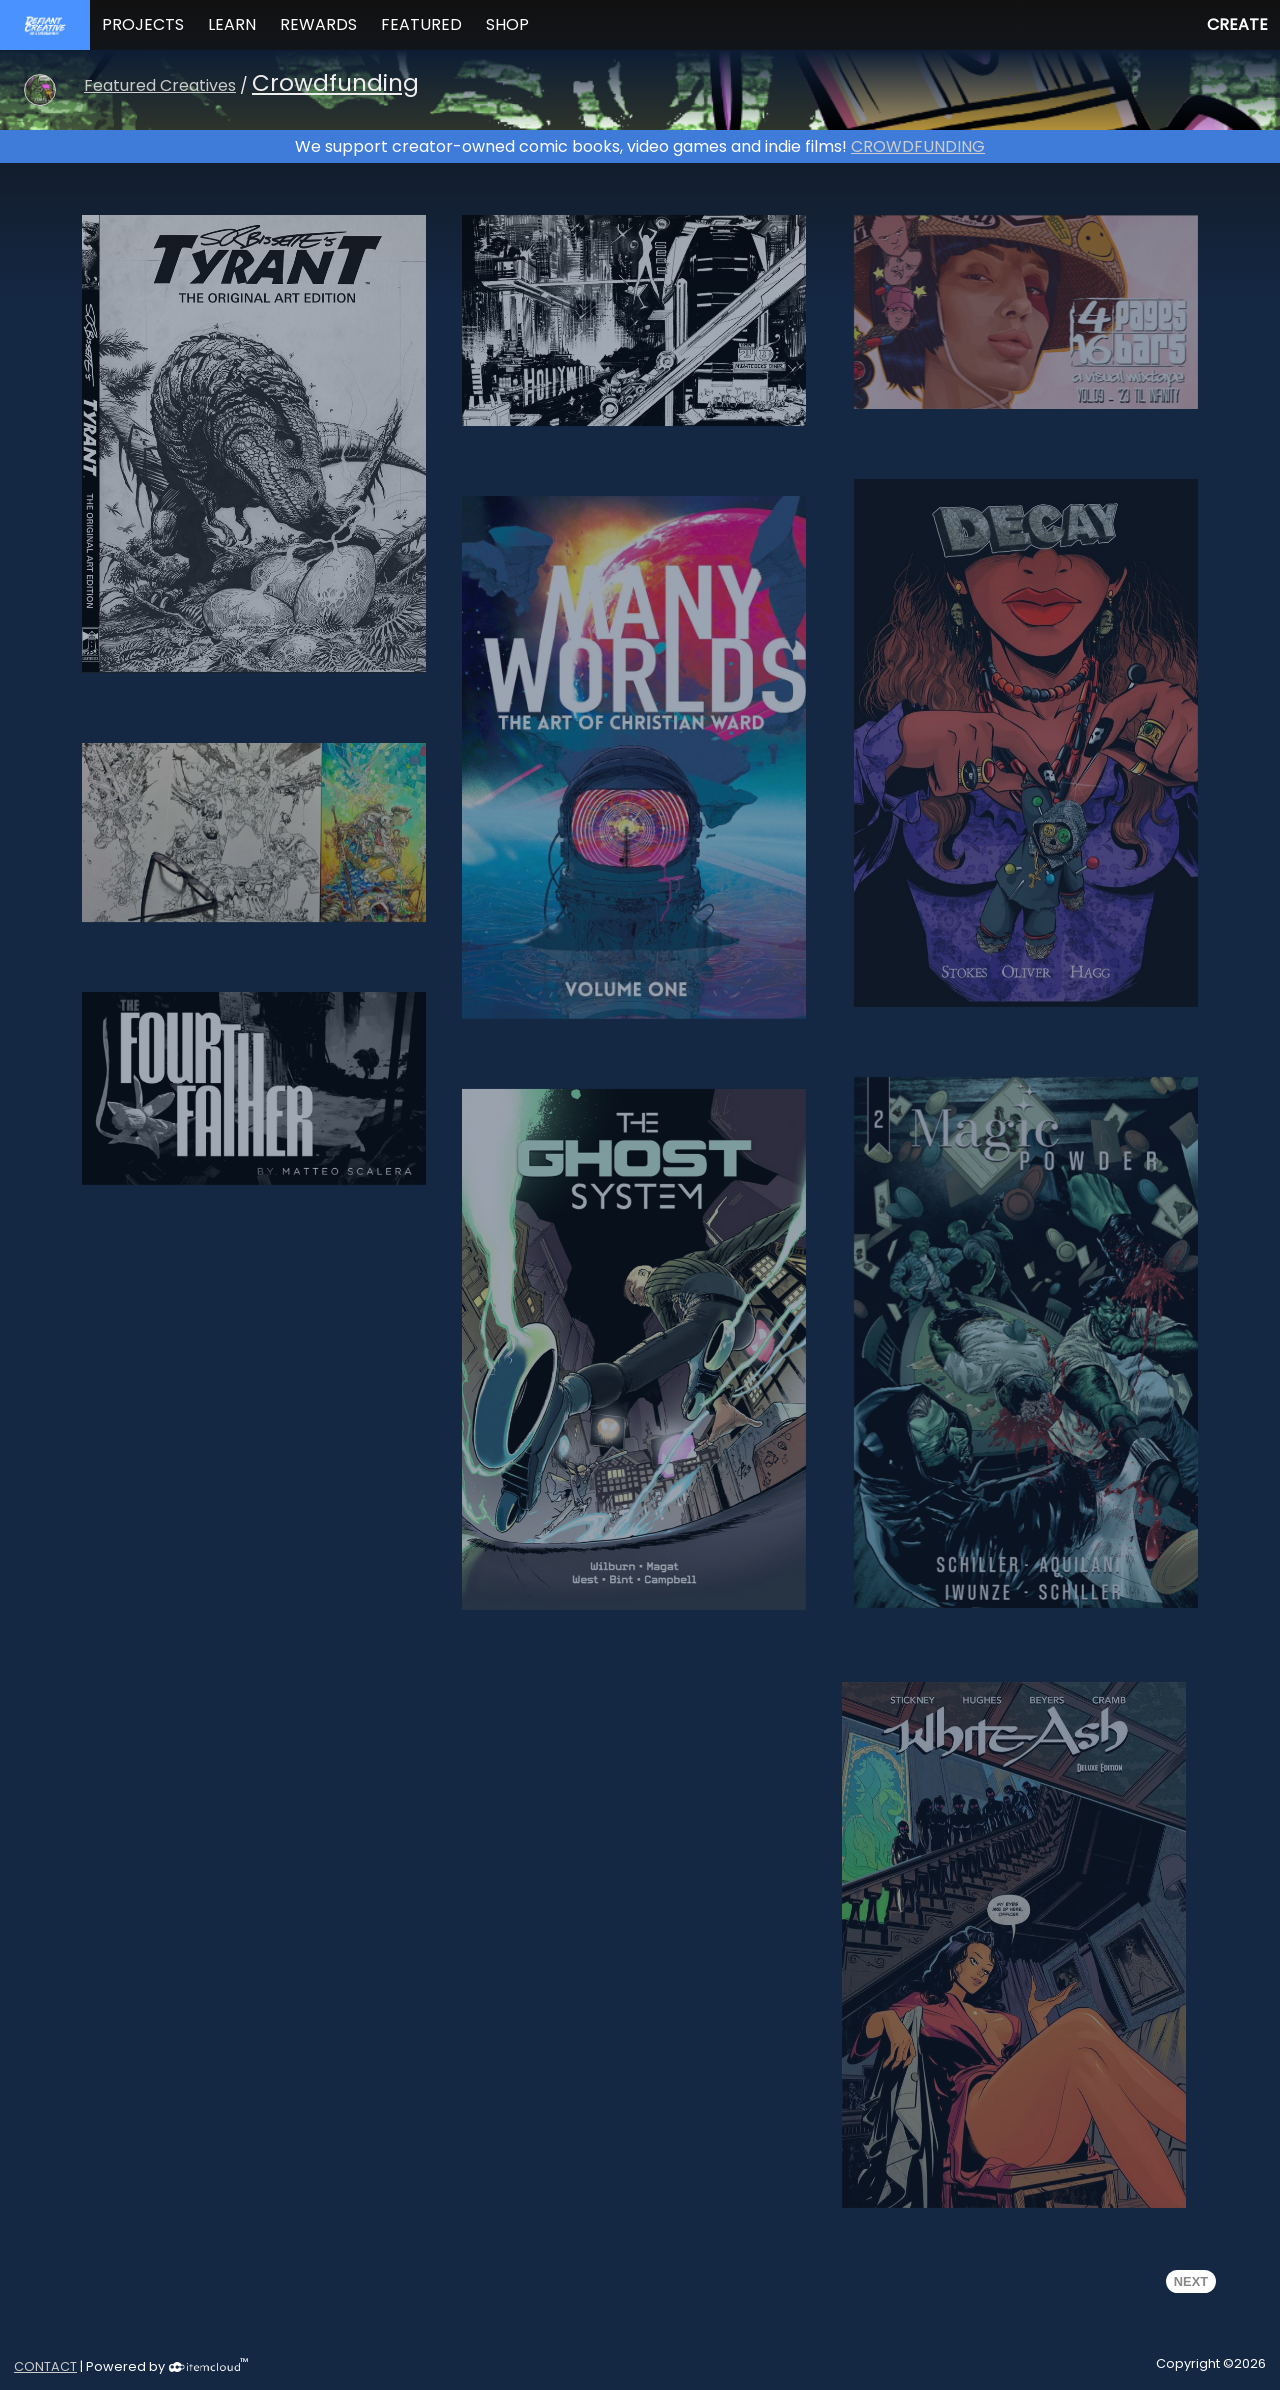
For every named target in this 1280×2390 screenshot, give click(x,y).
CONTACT (45, 2366)
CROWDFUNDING (918, 146)
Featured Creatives (160, 85)
